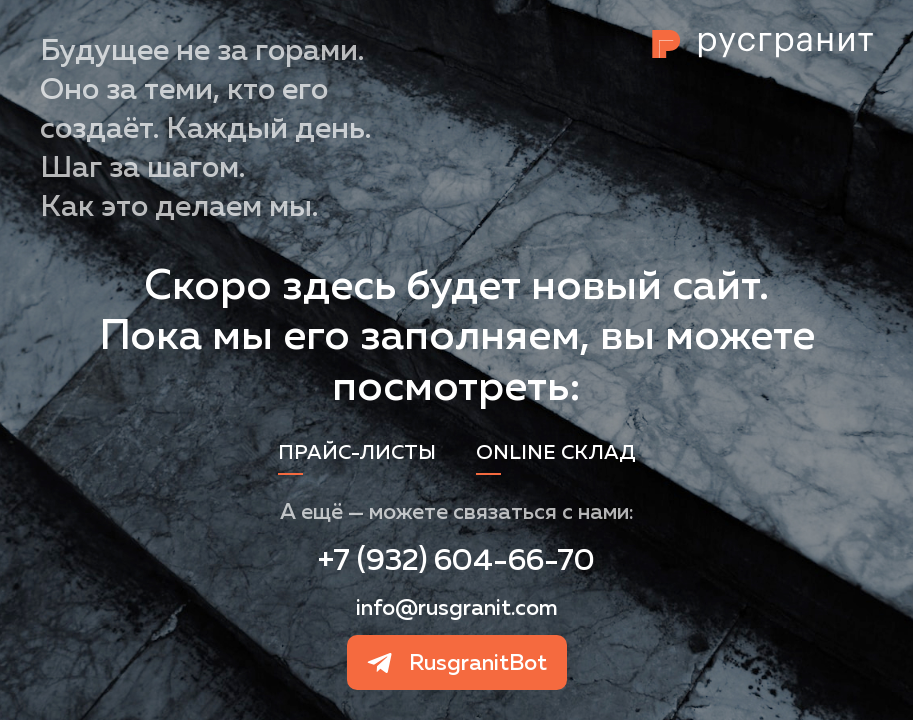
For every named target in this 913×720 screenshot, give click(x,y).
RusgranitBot (478, 662)
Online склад (556, 452)
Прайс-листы (357, 452)
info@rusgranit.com (457, 607)
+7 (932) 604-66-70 (456, 559)
